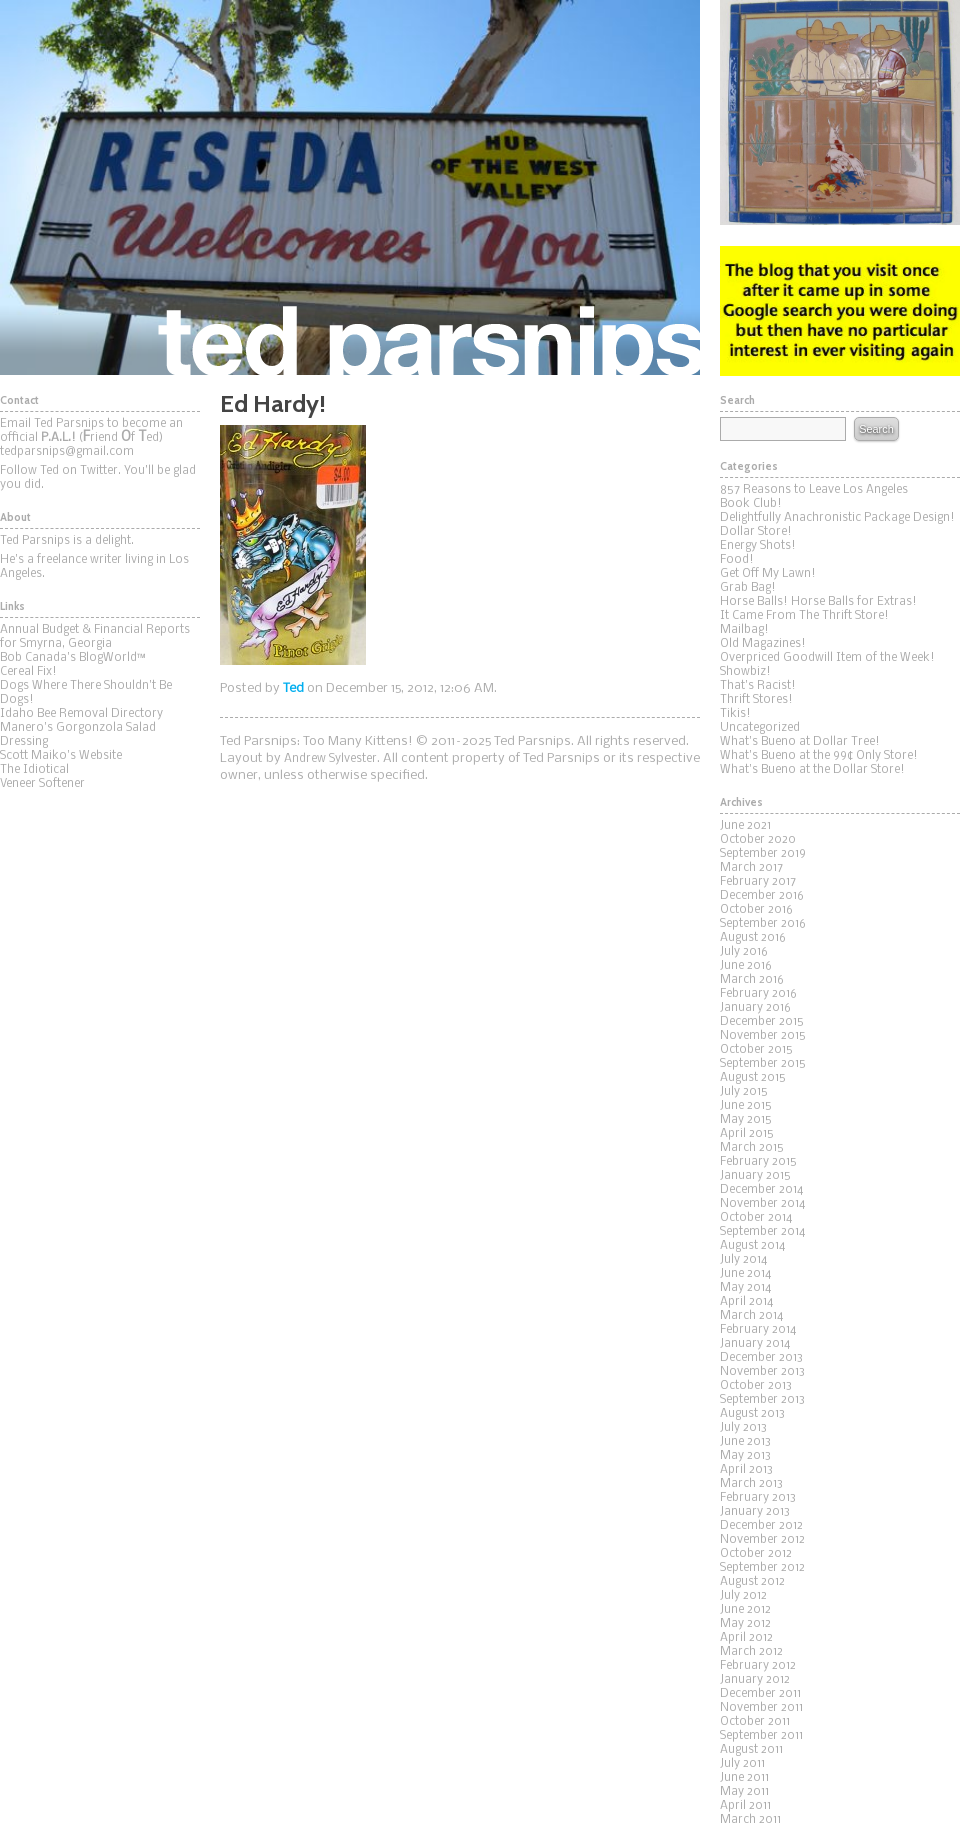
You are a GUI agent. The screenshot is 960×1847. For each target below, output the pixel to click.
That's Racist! (758, 686)
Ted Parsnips (350, 187)
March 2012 (751, 1652)
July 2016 (744, 952)
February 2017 (758, 882)
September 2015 (763, 1064)
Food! (737, 560)
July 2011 (742, 1764)
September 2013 (762, 1400)
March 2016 (752, 980)
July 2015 (744, 1092)
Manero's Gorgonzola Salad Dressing (78, 735)
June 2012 (745, 1610)
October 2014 (756, 1218)
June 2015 (746, 1106)
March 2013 (751, 1484)
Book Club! (751, 504)
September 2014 (762, 1232)
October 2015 (756, 1050)
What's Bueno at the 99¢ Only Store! (819, 756)
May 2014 (745, 1288)
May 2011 (744, 1792)
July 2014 (743, 1260)
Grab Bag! (748, 588)
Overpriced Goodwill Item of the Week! (827, 658)
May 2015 (746, 1120)
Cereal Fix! (28, 672)
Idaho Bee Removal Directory (81, 714)
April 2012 (746, 1638)
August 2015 (753, 1078)
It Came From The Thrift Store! (804, 616)
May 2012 (745, 1624)
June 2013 (745, 1442)
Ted (293, 688)
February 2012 (758, 1666)
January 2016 (755, 1008)
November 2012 (762, 1540)
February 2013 (758, 1498)
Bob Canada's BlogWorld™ (73, 658)
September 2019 (763, 854)
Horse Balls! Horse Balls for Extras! (818, 602)
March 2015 (752, 1148)
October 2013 (756, 1386)
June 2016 (746, 966)
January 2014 (755, 1344)
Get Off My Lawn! (768, 574)
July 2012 (743, 1596)
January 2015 (755, 1176)
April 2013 (746, 1470)
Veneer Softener (42, 784)
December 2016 (762, 896)
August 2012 (752, 1582)
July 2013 (743, 1428)
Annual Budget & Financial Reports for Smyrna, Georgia (95, 637)
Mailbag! (744, 630)
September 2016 (763, 924)
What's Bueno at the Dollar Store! (812, 770)
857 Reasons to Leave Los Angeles (814, 490)
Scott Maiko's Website (61, 756)
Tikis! (735, 714)
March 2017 (751, 868)
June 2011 (744, 1778)
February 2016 (758, 994)
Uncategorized (760, 728)
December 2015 (762, 1022)
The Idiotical (34, 770)
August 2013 (752, 1414)
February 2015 (758, 1162)
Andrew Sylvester (330, 759)
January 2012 (755, 1680)
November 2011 (761, 1708)
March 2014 (751, 1316)
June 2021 (745, 826)
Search (876, 429)
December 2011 (760, 1694)
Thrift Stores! (756, 700)
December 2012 (761, 1526)
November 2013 (762, 1372)
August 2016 (753, 938)
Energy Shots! (758, 546)
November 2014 (762, 1204)
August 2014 (752, 1246)
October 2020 (758, 840)
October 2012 (756, 1554)
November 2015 (763, 1036)
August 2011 (751, 1750)
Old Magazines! (763, 644)
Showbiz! (745, 672)
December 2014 (761, 1190)
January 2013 (755, 1512)
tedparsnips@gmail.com (67, 452)
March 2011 (750, 1820)
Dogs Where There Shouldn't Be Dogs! (86, 693)
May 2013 (745, 1456)
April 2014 (746, 1302)
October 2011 (755, 1722)
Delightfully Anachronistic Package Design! (837, 518)
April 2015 (747, 1134)
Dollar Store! (756, 532)
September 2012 (762, 1568)
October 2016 (756, 910)
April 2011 (745, 1806)
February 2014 (758, 1330)
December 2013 (761, 1358)
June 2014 (745, 1274)
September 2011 (761, 1736)
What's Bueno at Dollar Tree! (800, 742)
